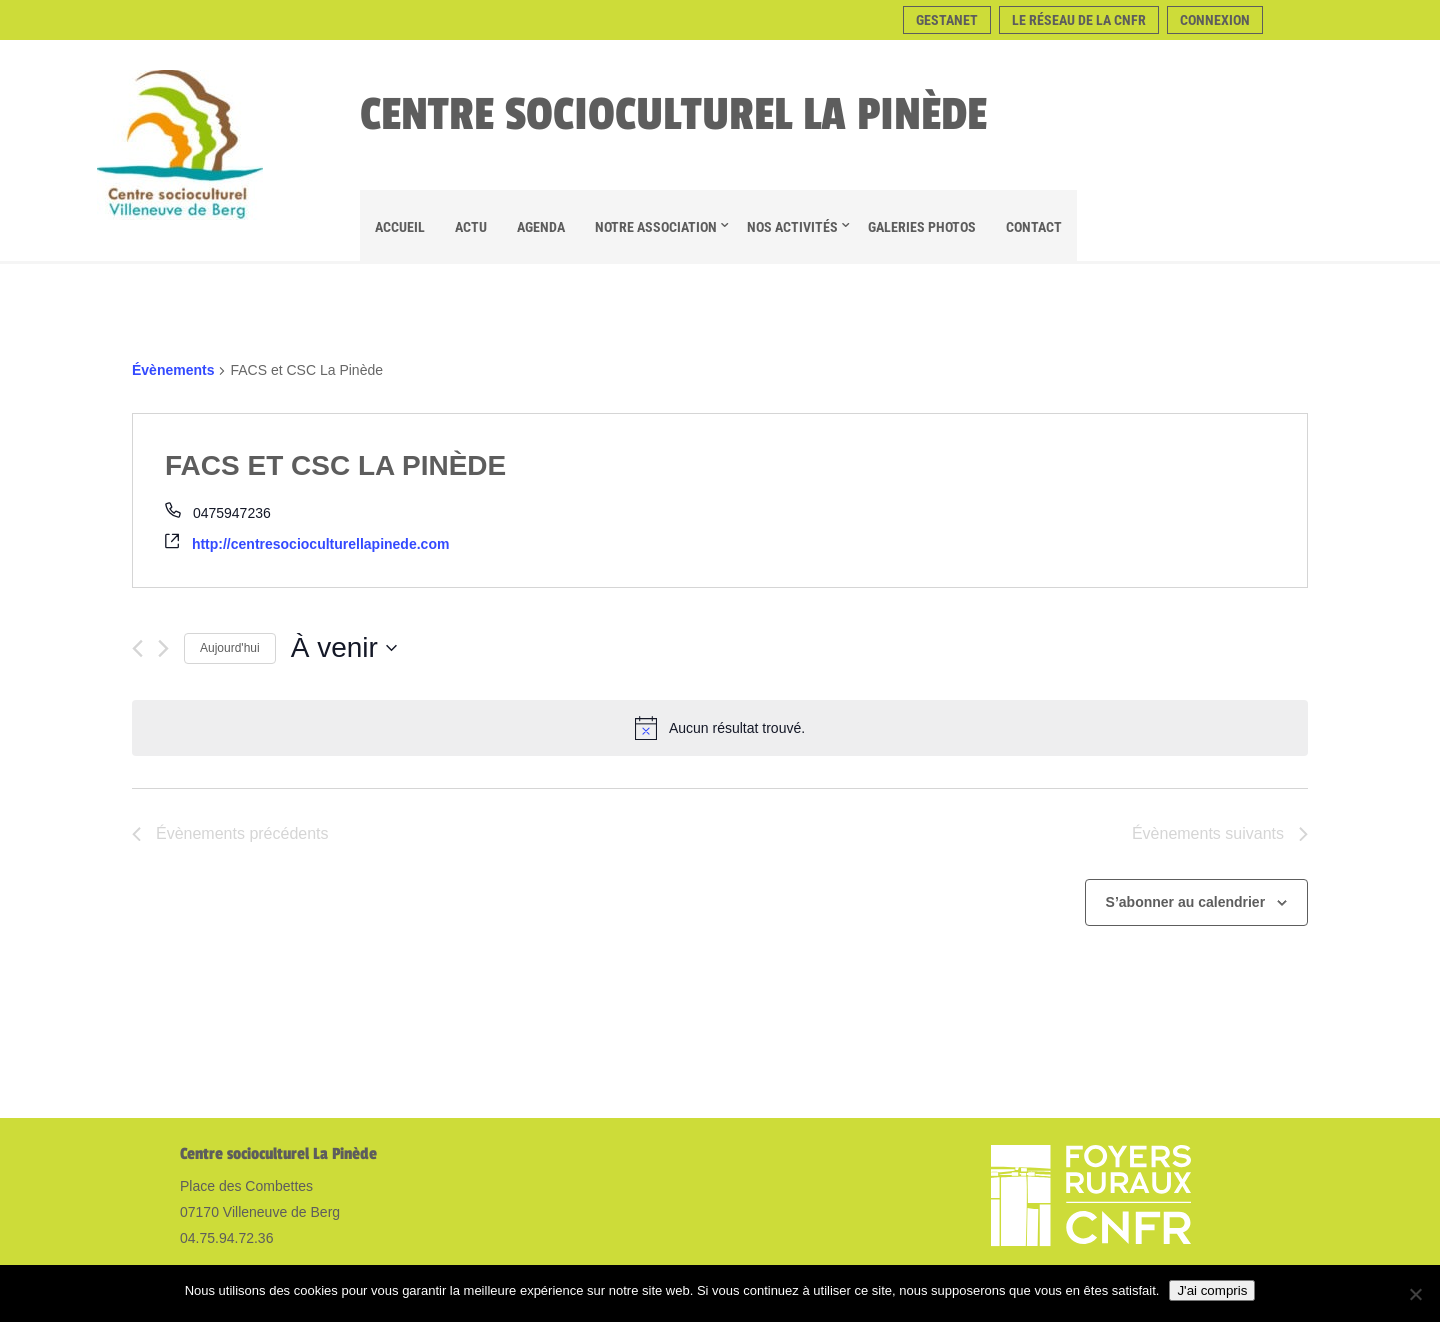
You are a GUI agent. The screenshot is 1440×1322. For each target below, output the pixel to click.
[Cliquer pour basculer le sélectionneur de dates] (344, 648)
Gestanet (947, 20)
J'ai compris (1212, 1290)
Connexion (1215, 20)
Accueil (400, 227)
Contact (1034, 227)
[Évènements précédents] (137, 648)
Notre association (656, 227)
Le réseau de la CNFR (1079, 20)
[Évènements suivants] (163, 648)
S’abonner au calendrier (1186, 902)
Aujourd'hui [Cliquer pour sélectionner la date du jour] (230, 648)
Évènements (173, 370)
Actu (471, 227)
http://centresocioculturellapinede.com (321, 544)
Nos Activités (792, 227)
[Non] (1415, 1294)
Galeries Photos (922, 227)
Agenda (541, 227)
